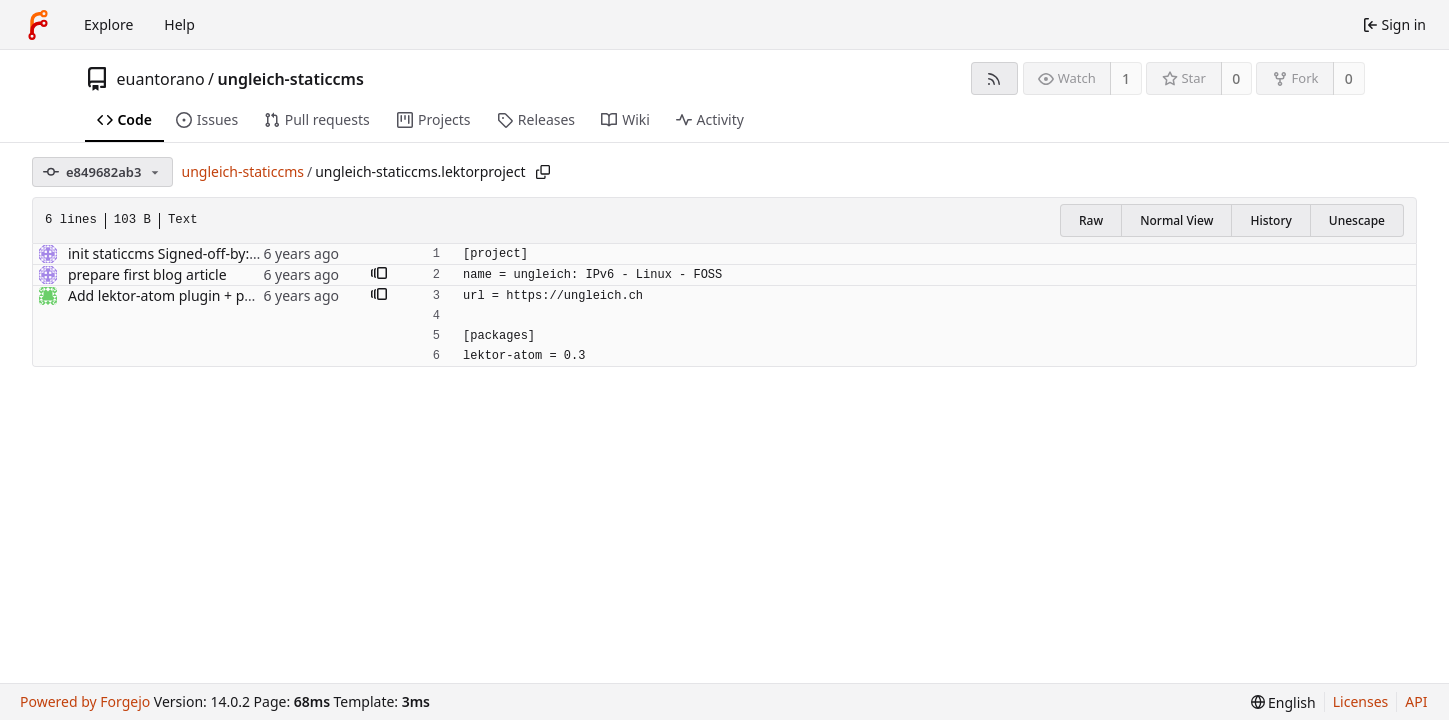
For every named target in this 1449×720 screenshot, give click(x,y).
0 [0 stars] (1236, 78)
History (1270, 220)
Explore (108, 24)
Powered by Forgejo (85, 701)
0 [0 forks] (1349, 78)
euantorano (161, 79)
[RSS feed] (994, 78)
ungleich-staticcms (291, 79)
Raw (1091, 220)
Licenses (1361, 701)
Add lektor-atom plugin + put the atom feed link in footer (254, 295)
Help (179, 24)
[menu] (1283, 702)
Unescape (1357, 220)
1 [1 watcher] (1126, 78)
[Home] (38, 25)
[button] (379, 275)
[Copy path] (543, 172)
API (1416, 701)
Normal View (1176, 220)
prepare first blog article (147, 274)
